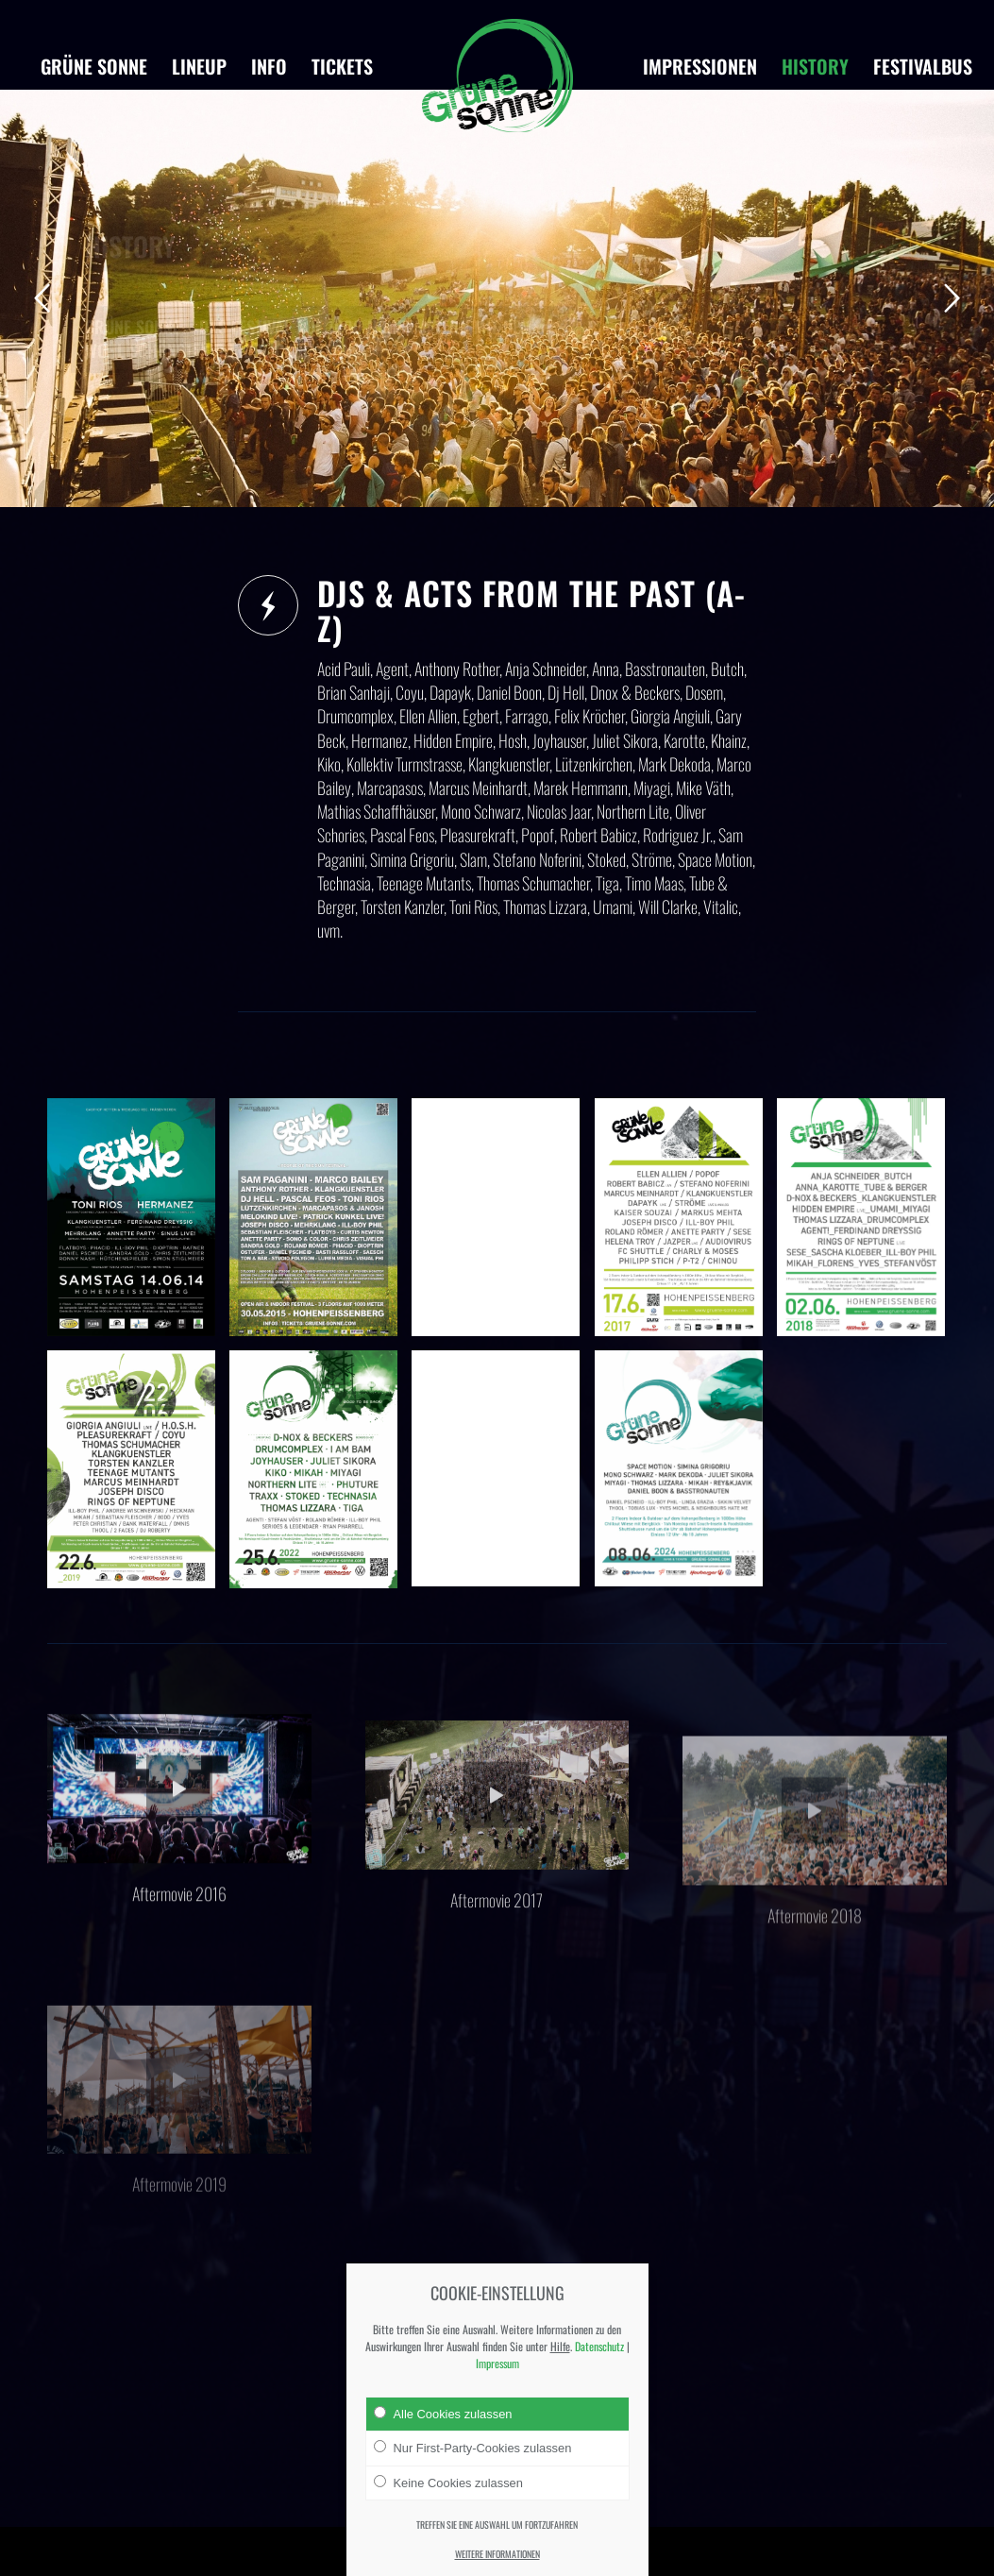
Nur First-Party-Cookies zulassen (473, 2447)
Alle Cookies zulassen (443, 2413)
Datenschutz (599, 2346)
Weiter (951, 298)
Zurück (42, 298)
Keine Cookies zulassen (448, 2482)
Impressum (497, 2363)
